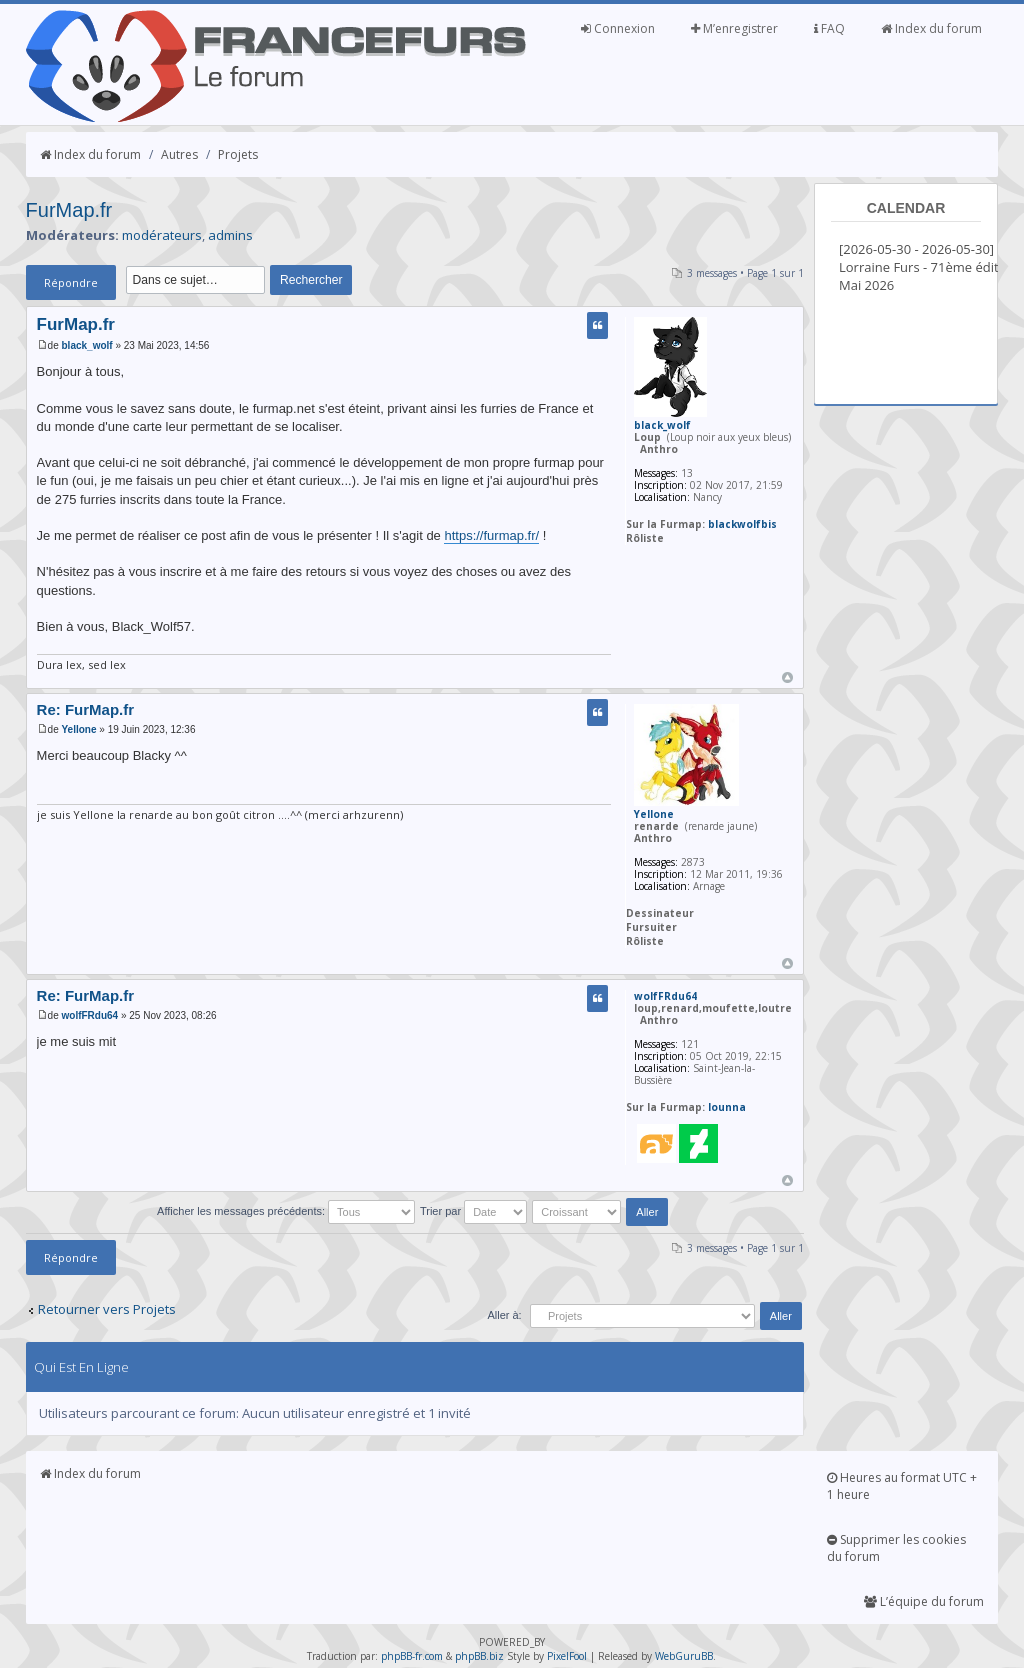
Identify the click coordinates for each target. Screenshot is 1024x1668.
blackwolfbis (742, 524)
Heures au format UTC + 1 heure (902, 1486)
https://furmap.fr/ (491, 535)
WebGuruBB (684, 1656)
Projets (238, 154)
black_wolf (87, 345)
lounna (727, 1107)
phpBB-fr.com (412, 1656)
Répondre (71, 282)
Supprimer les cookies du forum (896, 1548)
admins (230, 235)
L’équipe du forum (924, 1601)
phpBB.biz (479, 1656)
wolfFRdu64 (90, 1015)
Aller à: (504, 1315)
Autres (179, 154)
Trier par (473, 1211)
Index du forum (931, 28)
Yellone (79, 729)
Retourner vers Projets (107, 1309)
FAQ (829, 28)
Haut (787, 677)
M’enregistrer (734, 28)
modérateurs (162, 235)
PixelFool (567, 1656)
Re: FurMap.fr (86, 709)
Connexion (618, 28)
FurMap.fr (69, 210)
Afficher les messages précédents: (286, 1211)
